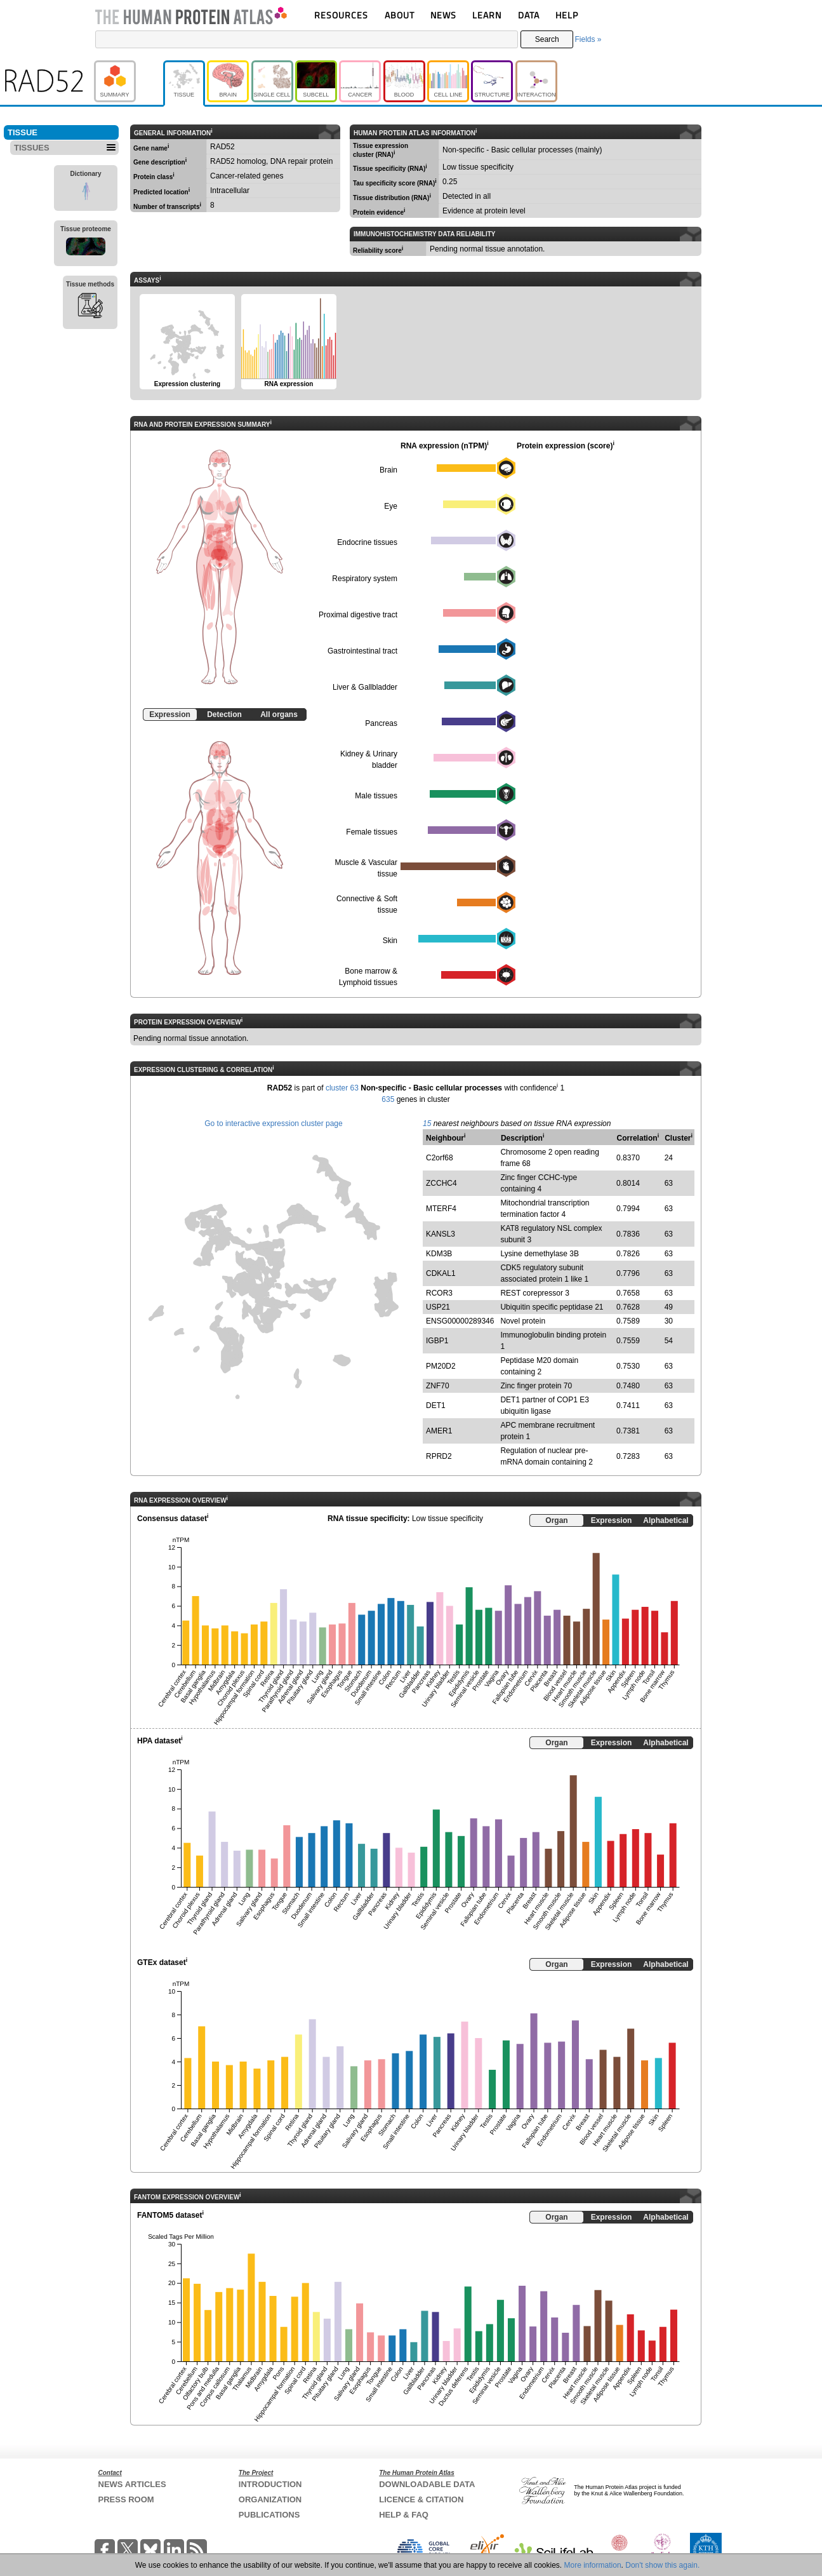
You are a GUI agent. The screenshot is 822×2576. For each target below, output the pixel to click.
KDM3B (439, 1253)
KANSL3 (440, 1234)
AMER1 (439, 1430)
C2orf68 (439, 1157)
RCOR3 (439, 1293)
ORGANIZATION (270, 2499)
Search (547, 39)
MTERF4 (441, 1208)
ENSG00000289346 (460, 1321)
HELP (566, 15)
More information (592, 2565)
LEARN (486, 15)
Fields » (587, 39)
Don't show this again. (662, 2565)
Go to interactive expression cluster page (273, 1123)
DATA (529, 15)
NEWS (443, 15)
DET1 (436, 1405)
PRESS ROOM (126, 2499)
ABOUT (399, 15)
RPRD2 (439, 1456)
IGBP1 (437, 1340)
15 (427, 1123)
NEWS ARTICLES (132, 2484)
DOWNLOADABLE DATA (427, 2484)
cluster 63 (342, 1087)
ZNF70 (437, 1385)
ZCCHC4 (441, 1183)
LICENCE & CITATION (421, 2499)
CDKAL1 (441, 1273)
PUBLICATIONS (269, 2514)
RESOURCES (341, 15)
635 (387, 1099)
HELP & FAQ (403, 2514)
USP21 (438, 1307)
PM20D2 (441, 1366)
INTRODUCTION (270, 2484)
